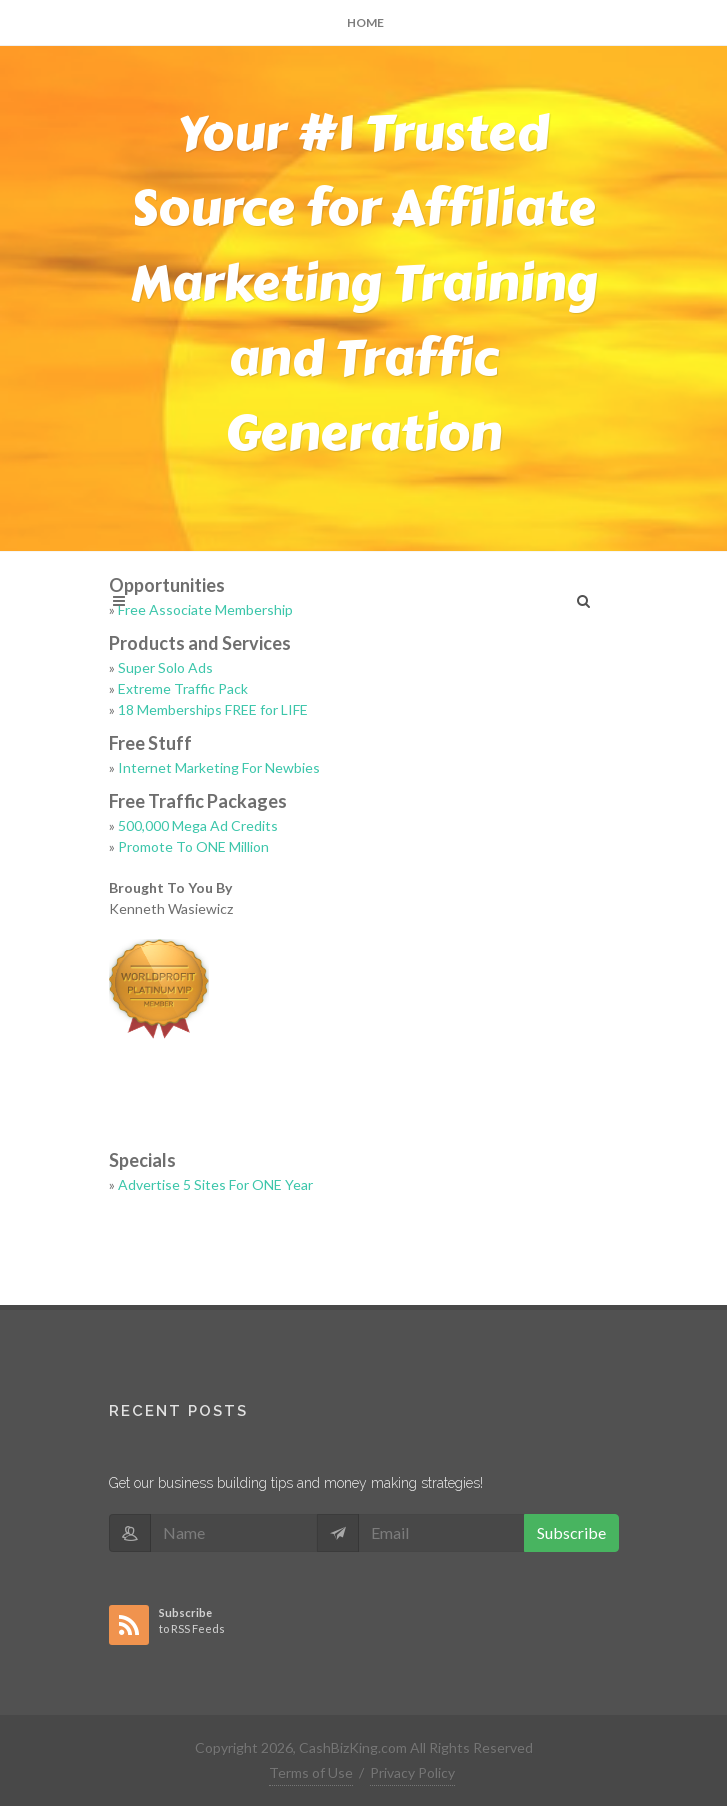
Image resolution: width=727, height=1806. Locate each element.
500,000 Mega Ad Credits (198, 825)
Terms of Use (311, 1772)
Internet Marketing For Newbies (219, 767)
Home (365, 22)
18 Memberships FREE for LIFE (213, 709)
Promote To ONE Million (193, 846)
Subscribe (571, 1532)
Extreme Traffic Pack (183, 688)
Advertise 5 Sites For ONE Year (215, 1184)
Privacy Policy (412, 1772)
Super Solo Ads (165, 667)
